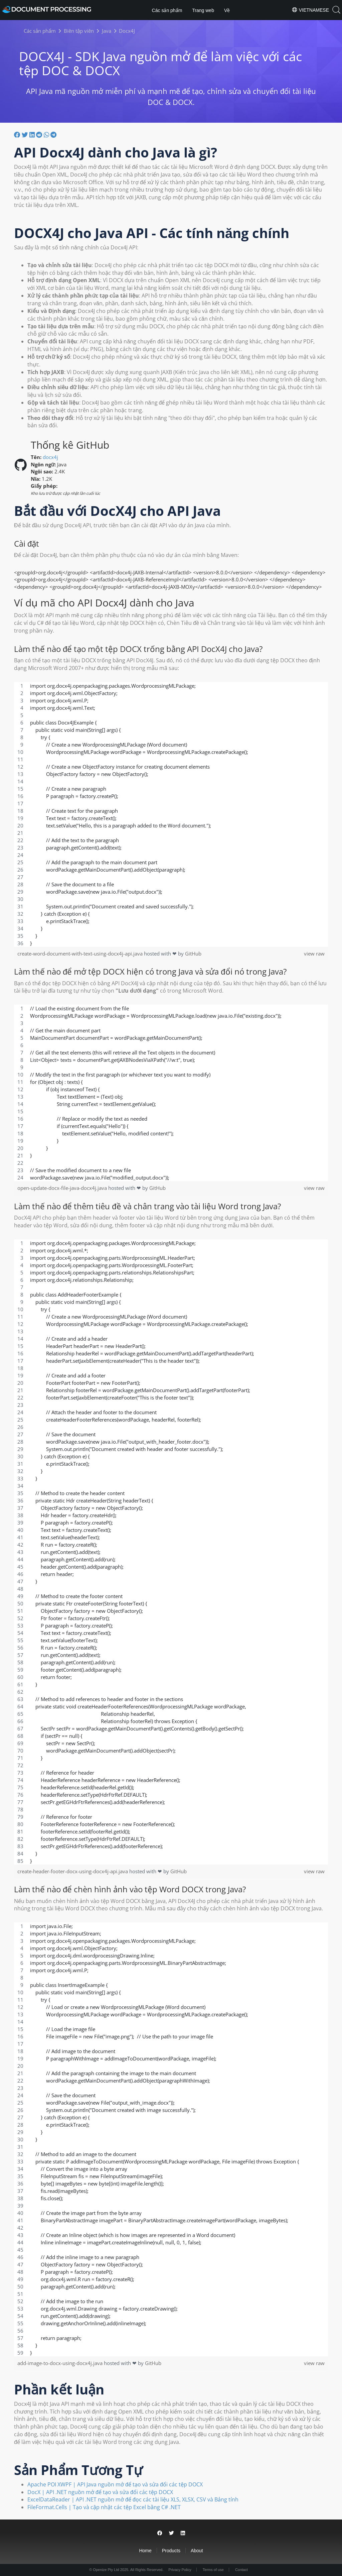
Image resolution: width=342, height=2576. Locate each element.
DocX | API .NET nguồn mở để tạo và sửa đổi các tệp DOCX (100, 2492)
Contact (241, 2570)
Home (145, 2550)
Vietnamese (310, 10)
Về (227, 10)
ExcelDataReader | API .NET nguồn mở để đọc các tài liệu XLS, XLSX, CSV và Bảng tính (132, 2499)
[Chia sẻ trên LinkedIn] (32, 134)
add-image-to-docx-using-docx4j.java (60, 2363)
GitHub (193, 953)
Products (171, 2550)
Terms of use (213, 2570)
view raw (314, 953)
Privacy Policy (179, 2570)
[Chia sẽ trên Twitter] (25, 134)
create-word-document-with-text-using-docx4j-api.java (80, 953)
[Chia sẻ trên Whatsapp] (47, 134)
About (197, 2550)
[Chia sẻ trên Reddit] (40, 134)
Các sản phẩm (167, 10)
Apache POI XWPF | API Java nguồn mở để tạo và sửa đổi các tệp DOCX (115, 2484)
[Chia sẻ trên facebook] (18, 134)
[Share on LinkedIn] (182, 2533)
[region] (171, 814)
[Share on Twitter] (171, 2533)
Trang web (203, 10)
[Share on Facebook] (160, 2533)
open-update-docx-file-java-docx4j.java (62, 1188)
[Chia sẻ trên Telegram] (53, 134)
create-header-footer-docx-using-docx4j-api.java (73, 1871)
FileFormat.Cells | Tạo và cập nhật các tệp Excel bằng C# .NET (104, 2507)
